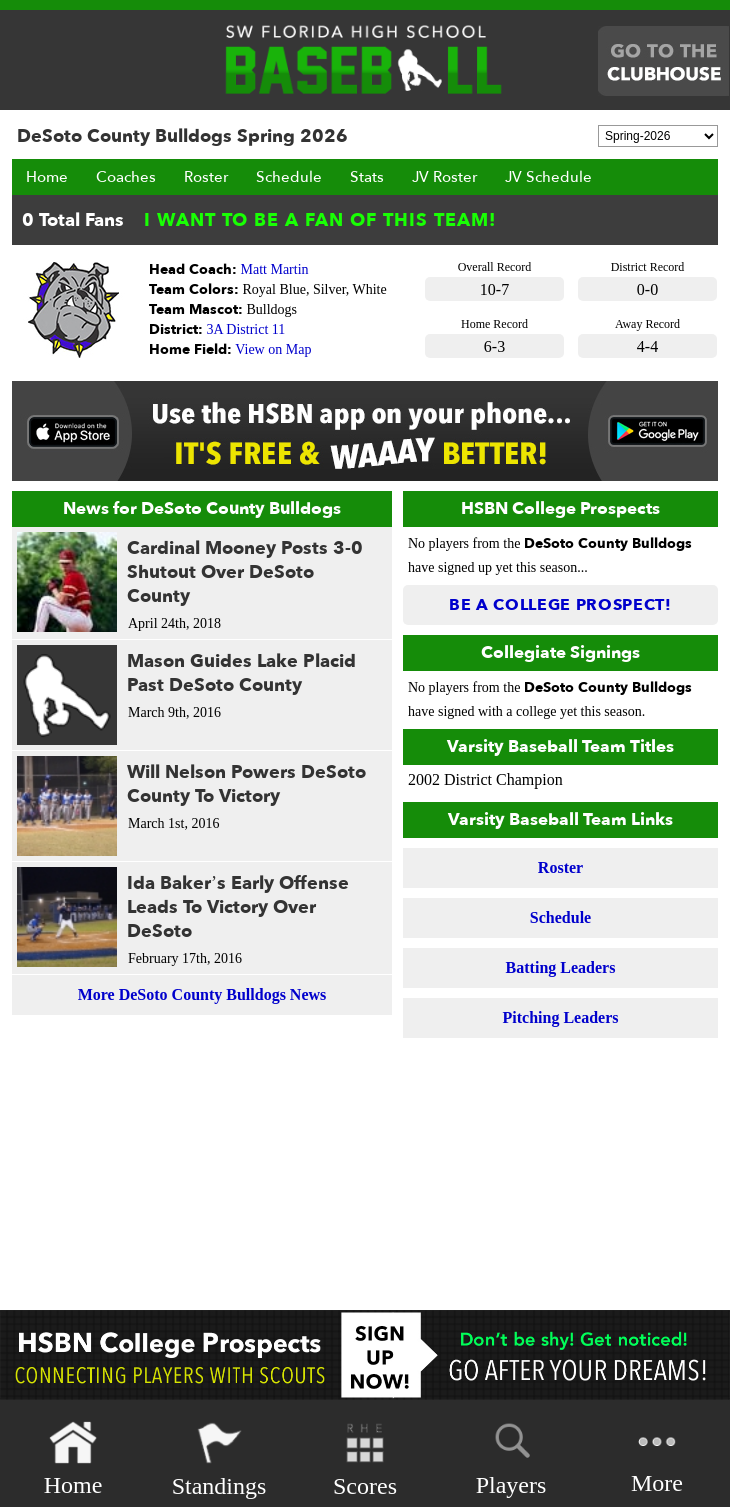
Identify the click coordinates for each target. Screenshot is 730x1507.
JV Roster (444, 177)
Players (511, 1456)
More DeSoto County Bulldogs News (202, 994)
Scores (365, 1459)
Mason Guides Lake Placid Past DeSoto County (241, 673)
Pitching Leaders (561, 1017)
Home (47, 177)
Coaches (126, 177)
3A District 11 (246, 329)
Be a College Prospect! (560, 605)
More (657, 1457)
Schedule (289, 177)
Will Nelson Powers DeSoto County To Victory (246, 784)
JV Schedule (548, 177)
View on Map (273, 349)
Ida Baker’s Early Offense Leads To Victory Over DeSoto (238, 907)
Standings (219, 1459)
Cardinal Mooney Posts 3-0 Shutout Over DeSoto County (245, 572)
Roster (206, 177)
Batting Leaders (561, 967)
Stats (367, 177)
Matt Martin (275, 269)
